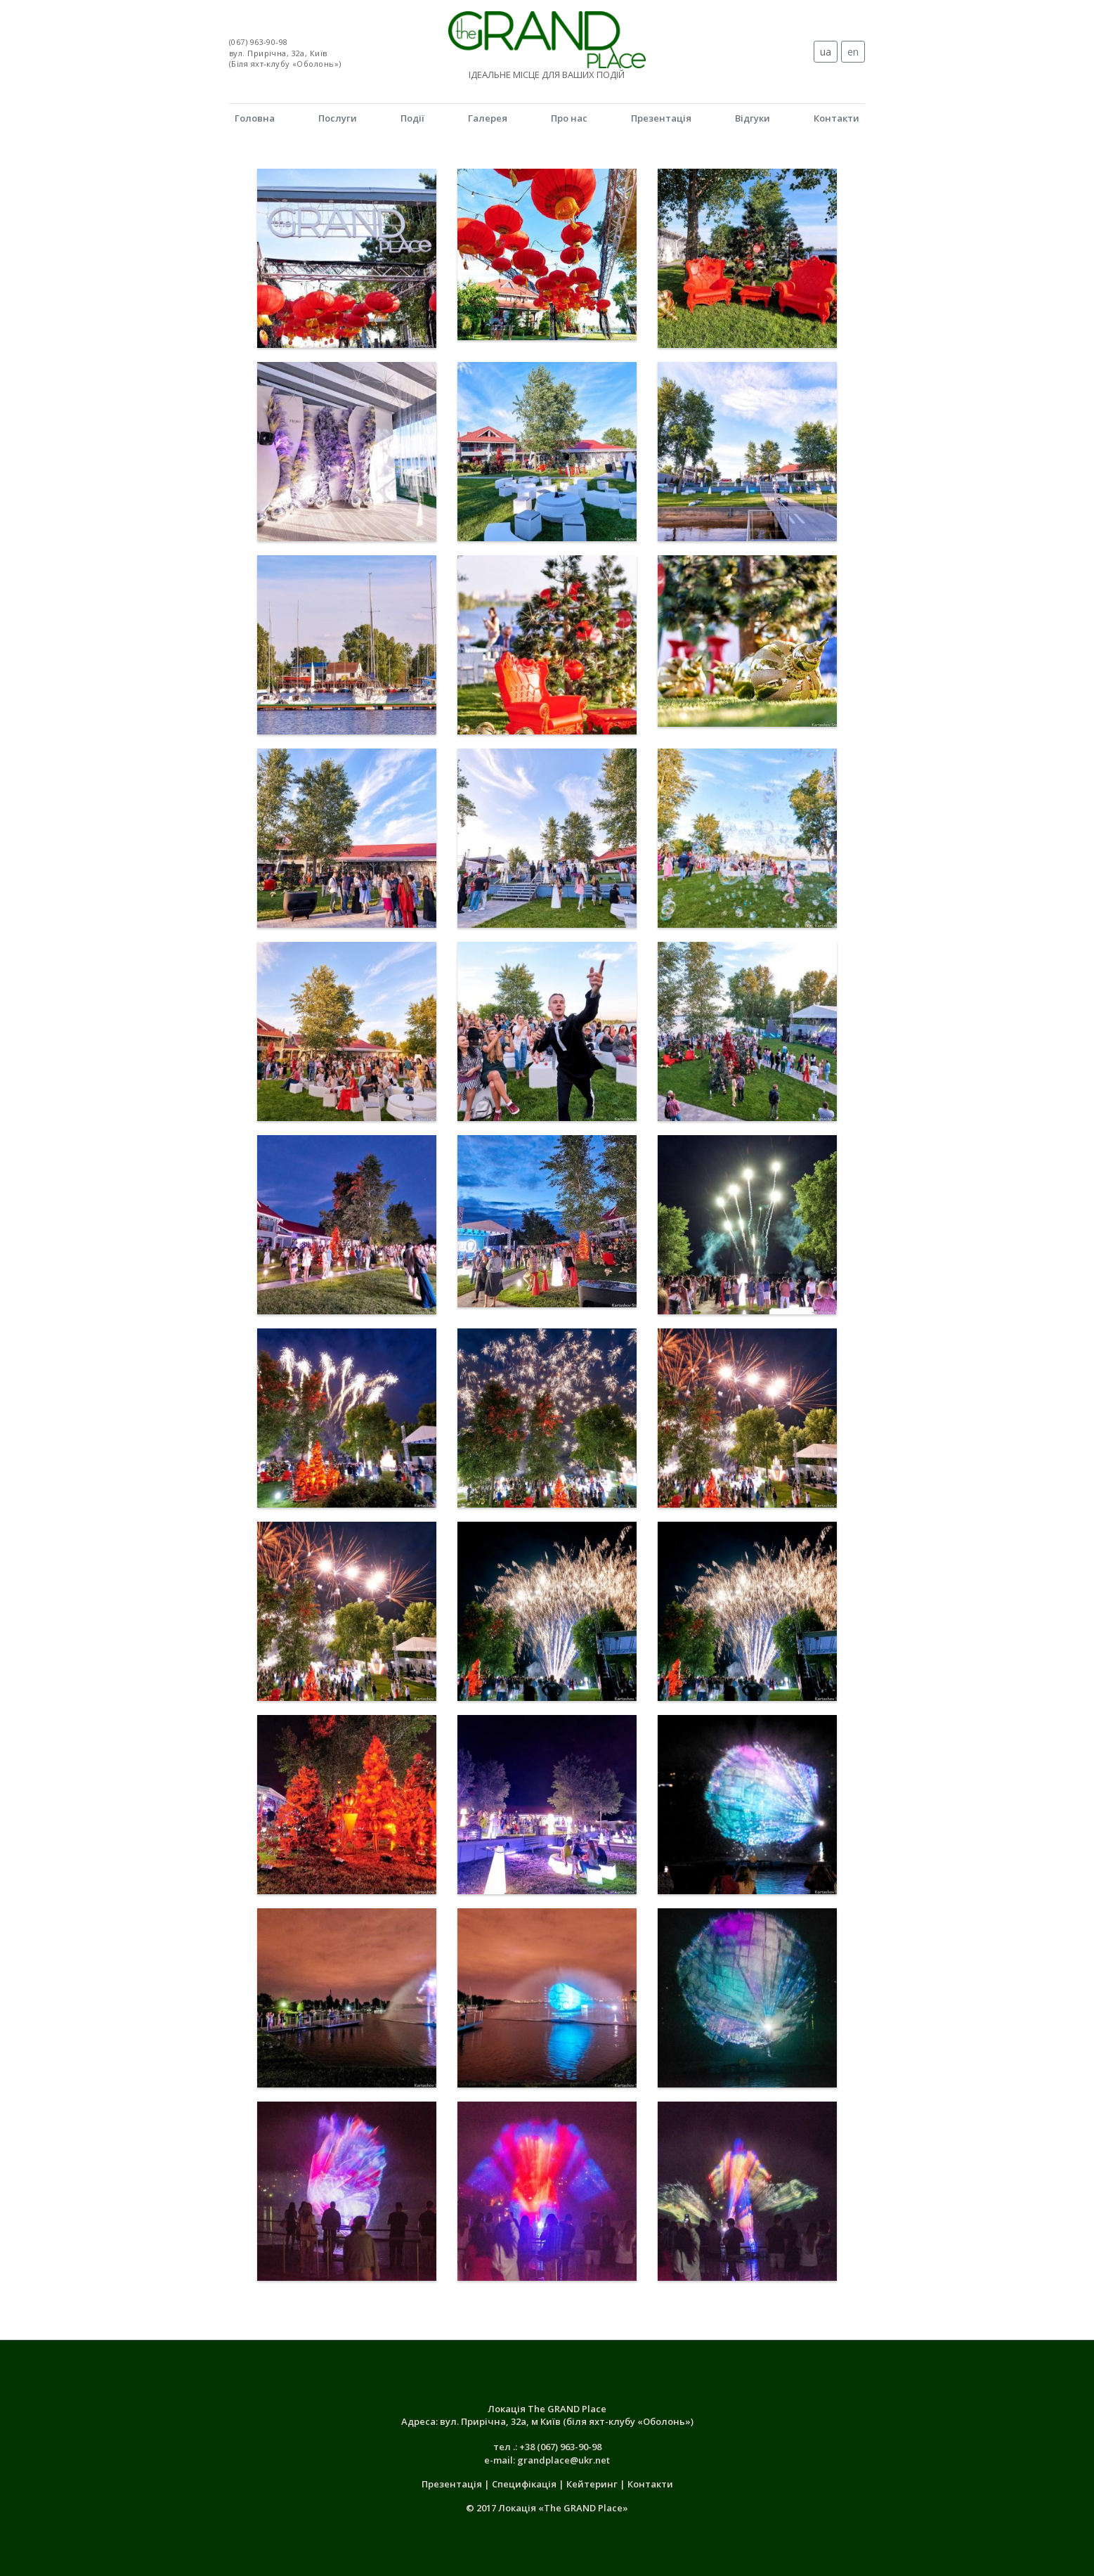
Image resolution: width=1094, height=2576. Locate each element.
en (853, 51)
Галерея (487, 118)
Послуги (337, 118)
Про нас (569, 118)
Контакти (836, 118)
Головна (255, 118)
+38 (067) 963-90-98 (560, 2446)
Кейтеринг (593, 2484)
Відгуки (752, 118)
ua (825, 51)
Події (412, 118)
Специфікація (525, 2484)
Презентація (661, 118)
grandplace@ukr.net (563, 2460)
